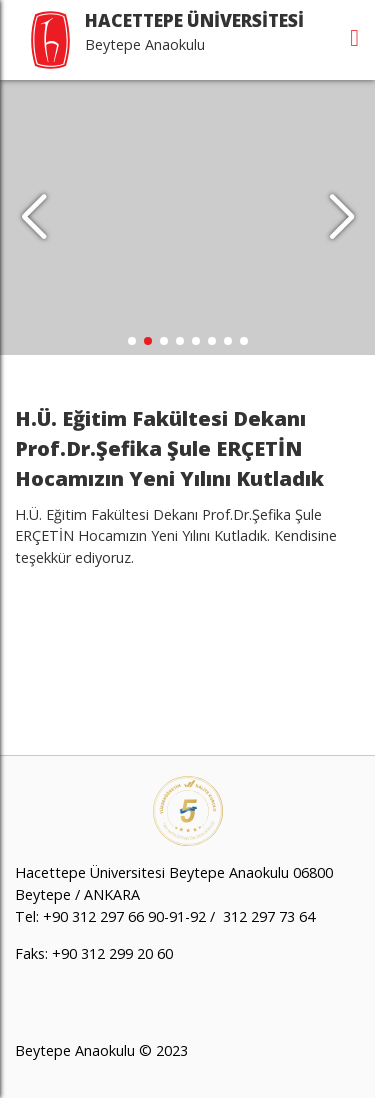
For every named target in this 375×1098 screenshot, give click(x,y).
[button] (341, 218)
